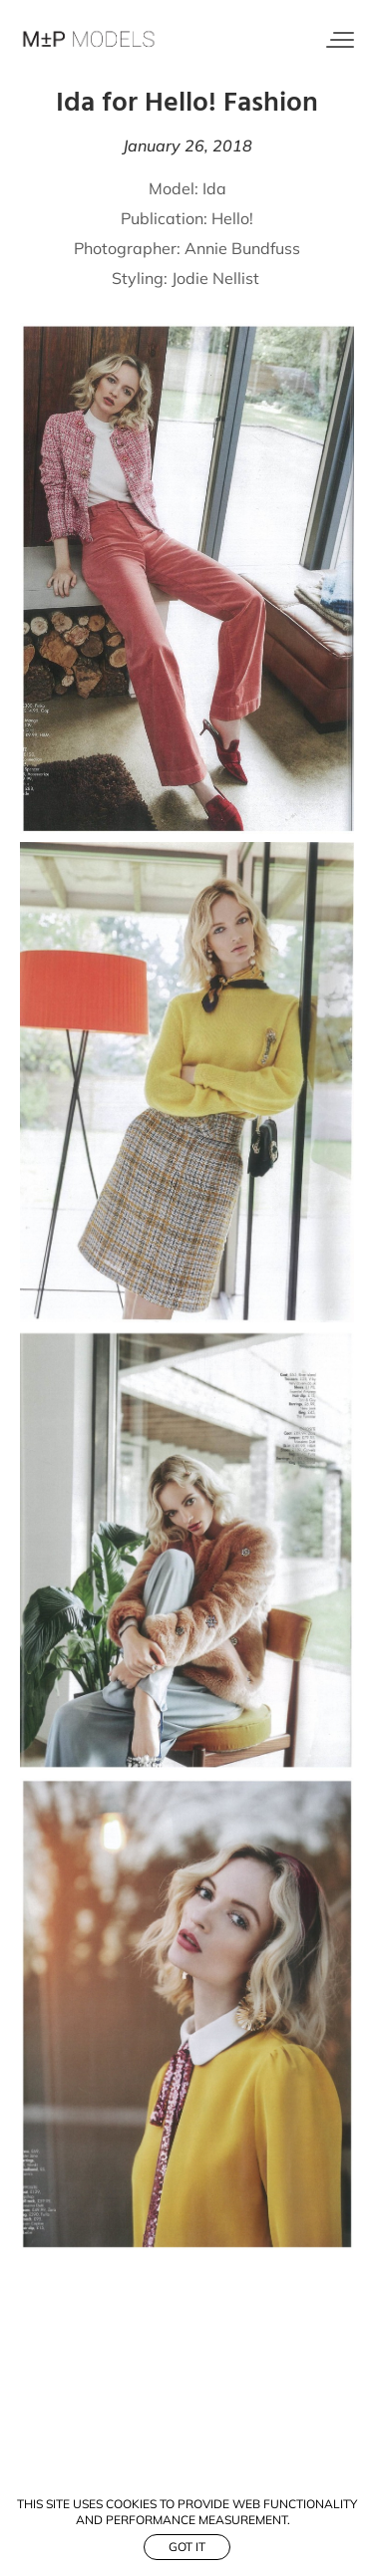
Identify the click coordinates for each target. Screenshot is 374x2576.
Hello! (232, 218)
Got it (187, 2546)
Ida (214, 188)
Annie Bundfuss (242, 248)
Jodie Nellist (217, 278)
